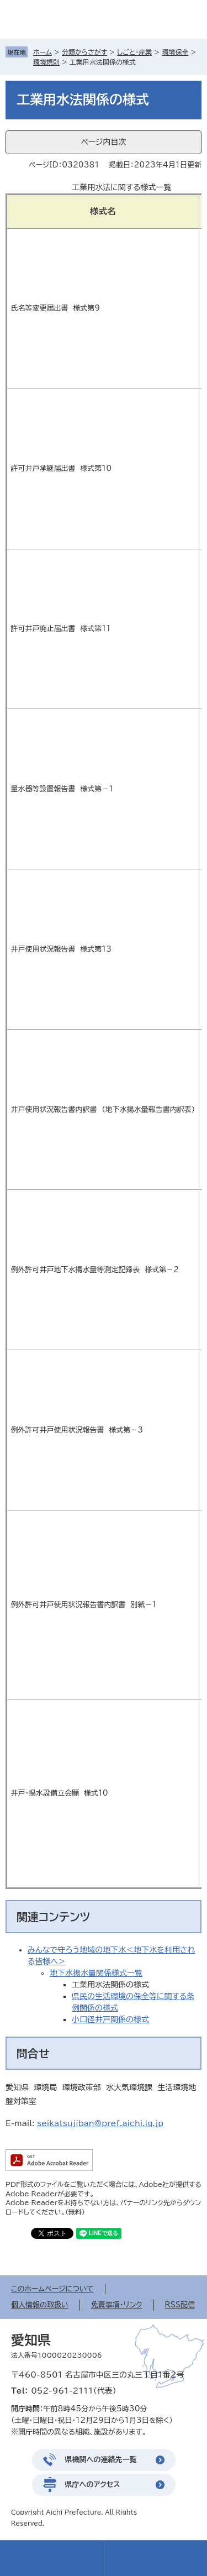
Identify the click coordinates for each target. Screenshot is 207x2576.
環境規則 (46, 62)
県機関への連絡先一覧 (101, 2459)
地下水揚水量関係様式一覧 (96, 1973)
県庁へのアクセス (92, 2484)
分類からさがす (84, 52)
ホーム (42, 52)
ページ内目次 (103, 142)
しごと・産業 (134, 52)
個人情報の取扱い (39, 2305)
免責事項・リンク (116, 2305)
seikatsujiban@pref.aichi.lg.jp (100, 2123)
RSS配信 (180, 2305)
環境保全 (175, 52)
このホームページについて (52, 2288)
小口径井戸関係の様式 (110, 2019)
